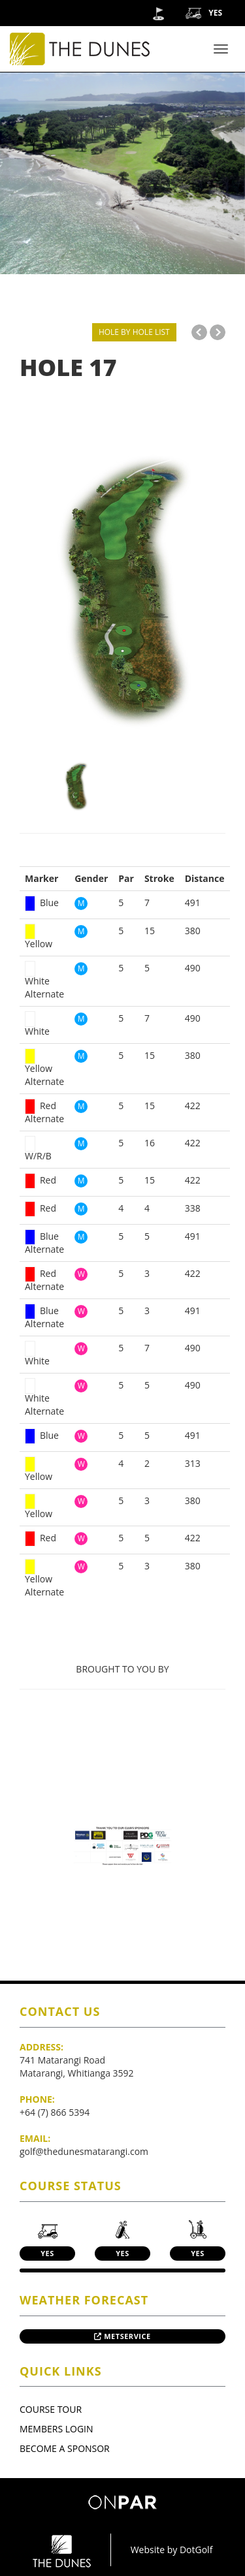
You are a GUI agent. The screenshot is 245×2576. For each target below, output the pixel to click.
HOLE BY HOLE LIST (134, 332)
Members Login (56, 2429)
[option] (122, 596)
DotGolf (196, 2549)
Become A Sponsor (65, 2448)
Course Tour (51, 2409)
